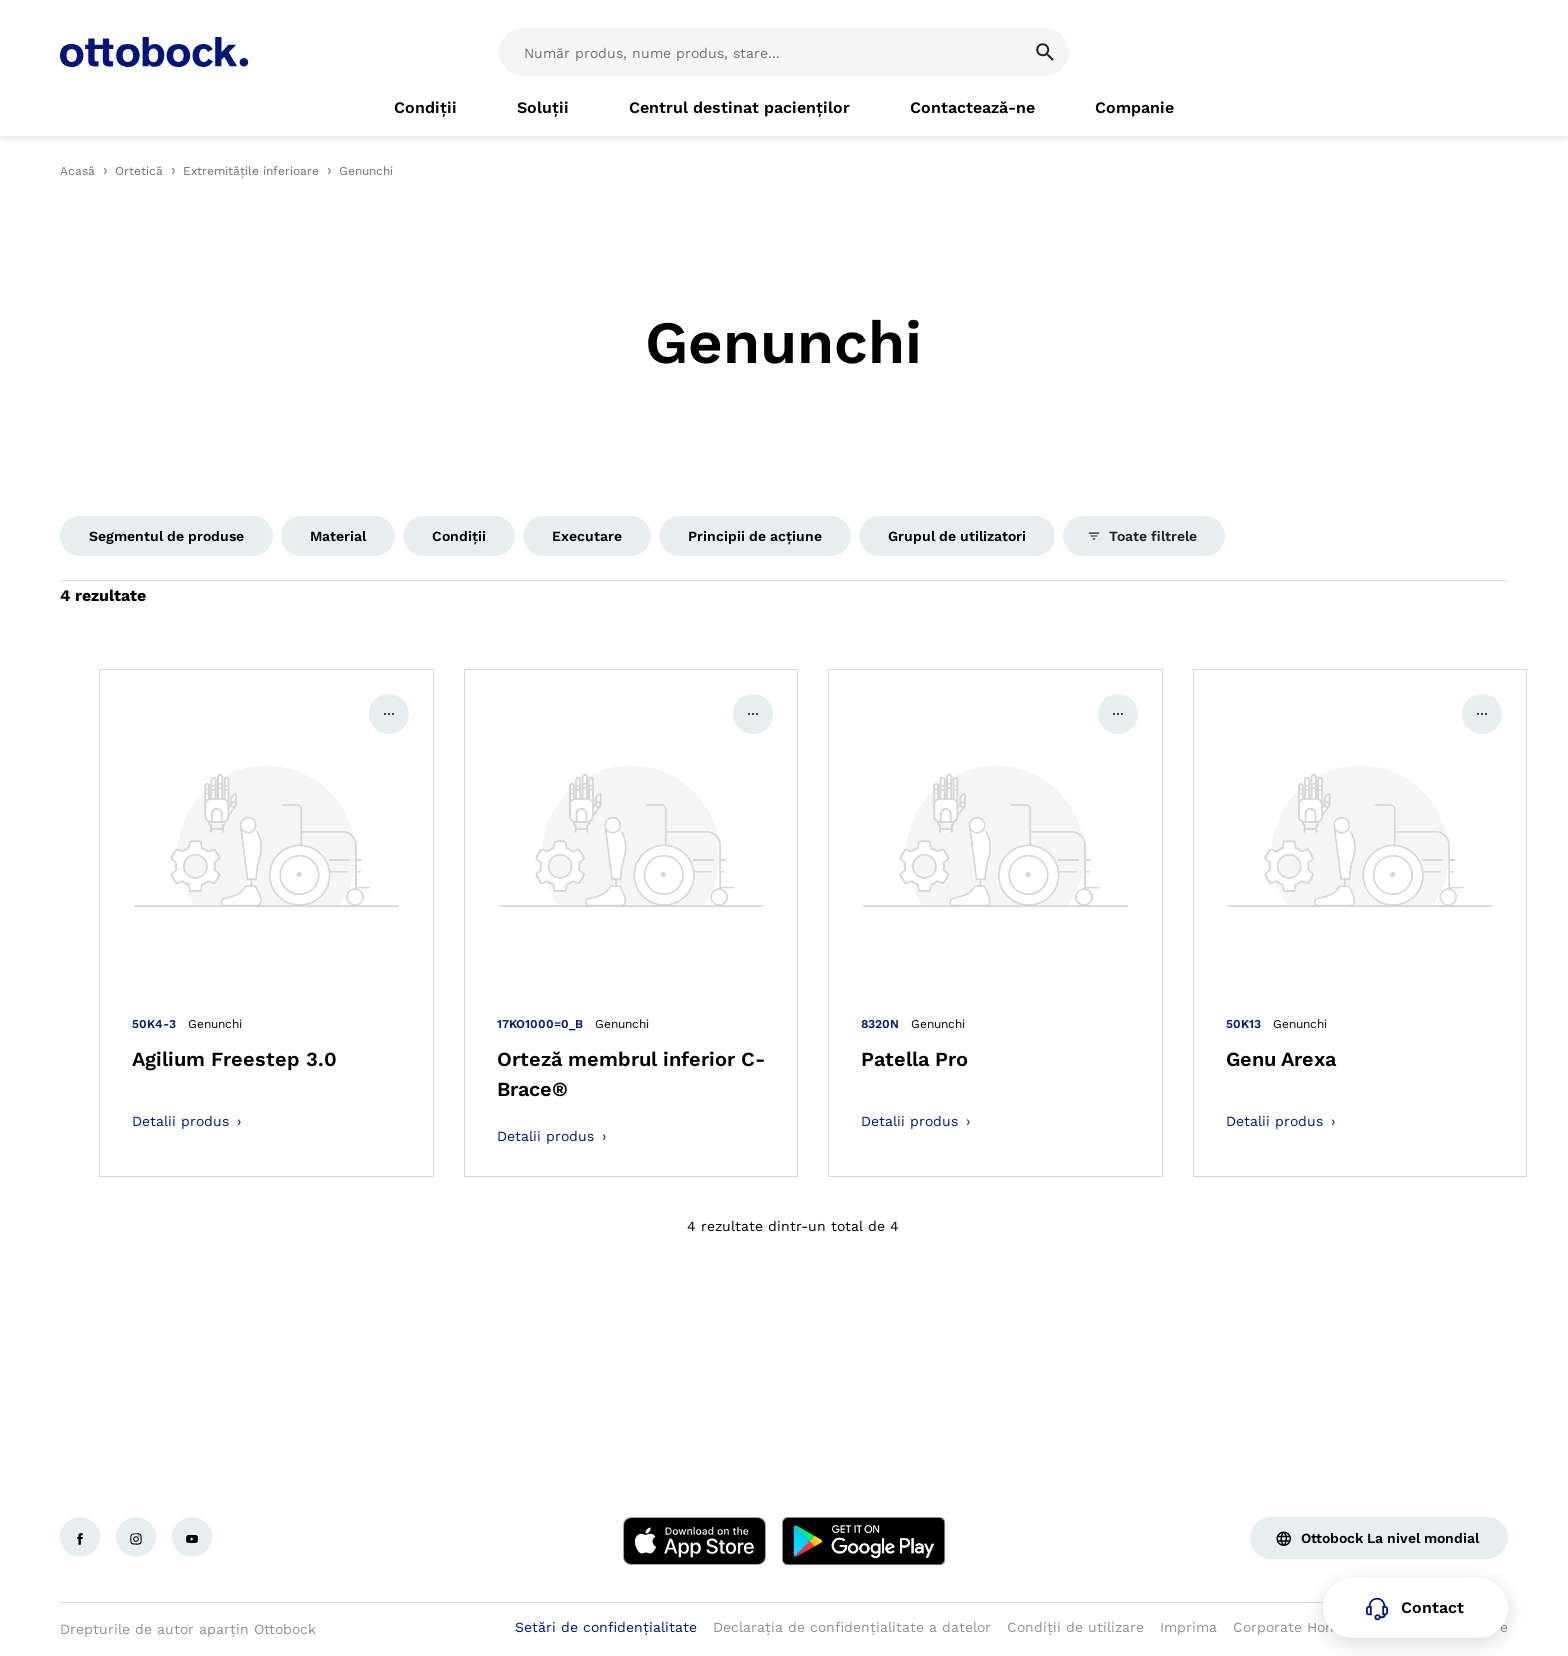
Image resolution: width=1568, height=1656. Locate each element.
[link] (425, 108)
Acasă (77, 171)
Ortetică (139, 171)
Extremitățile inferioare (251, 171)
